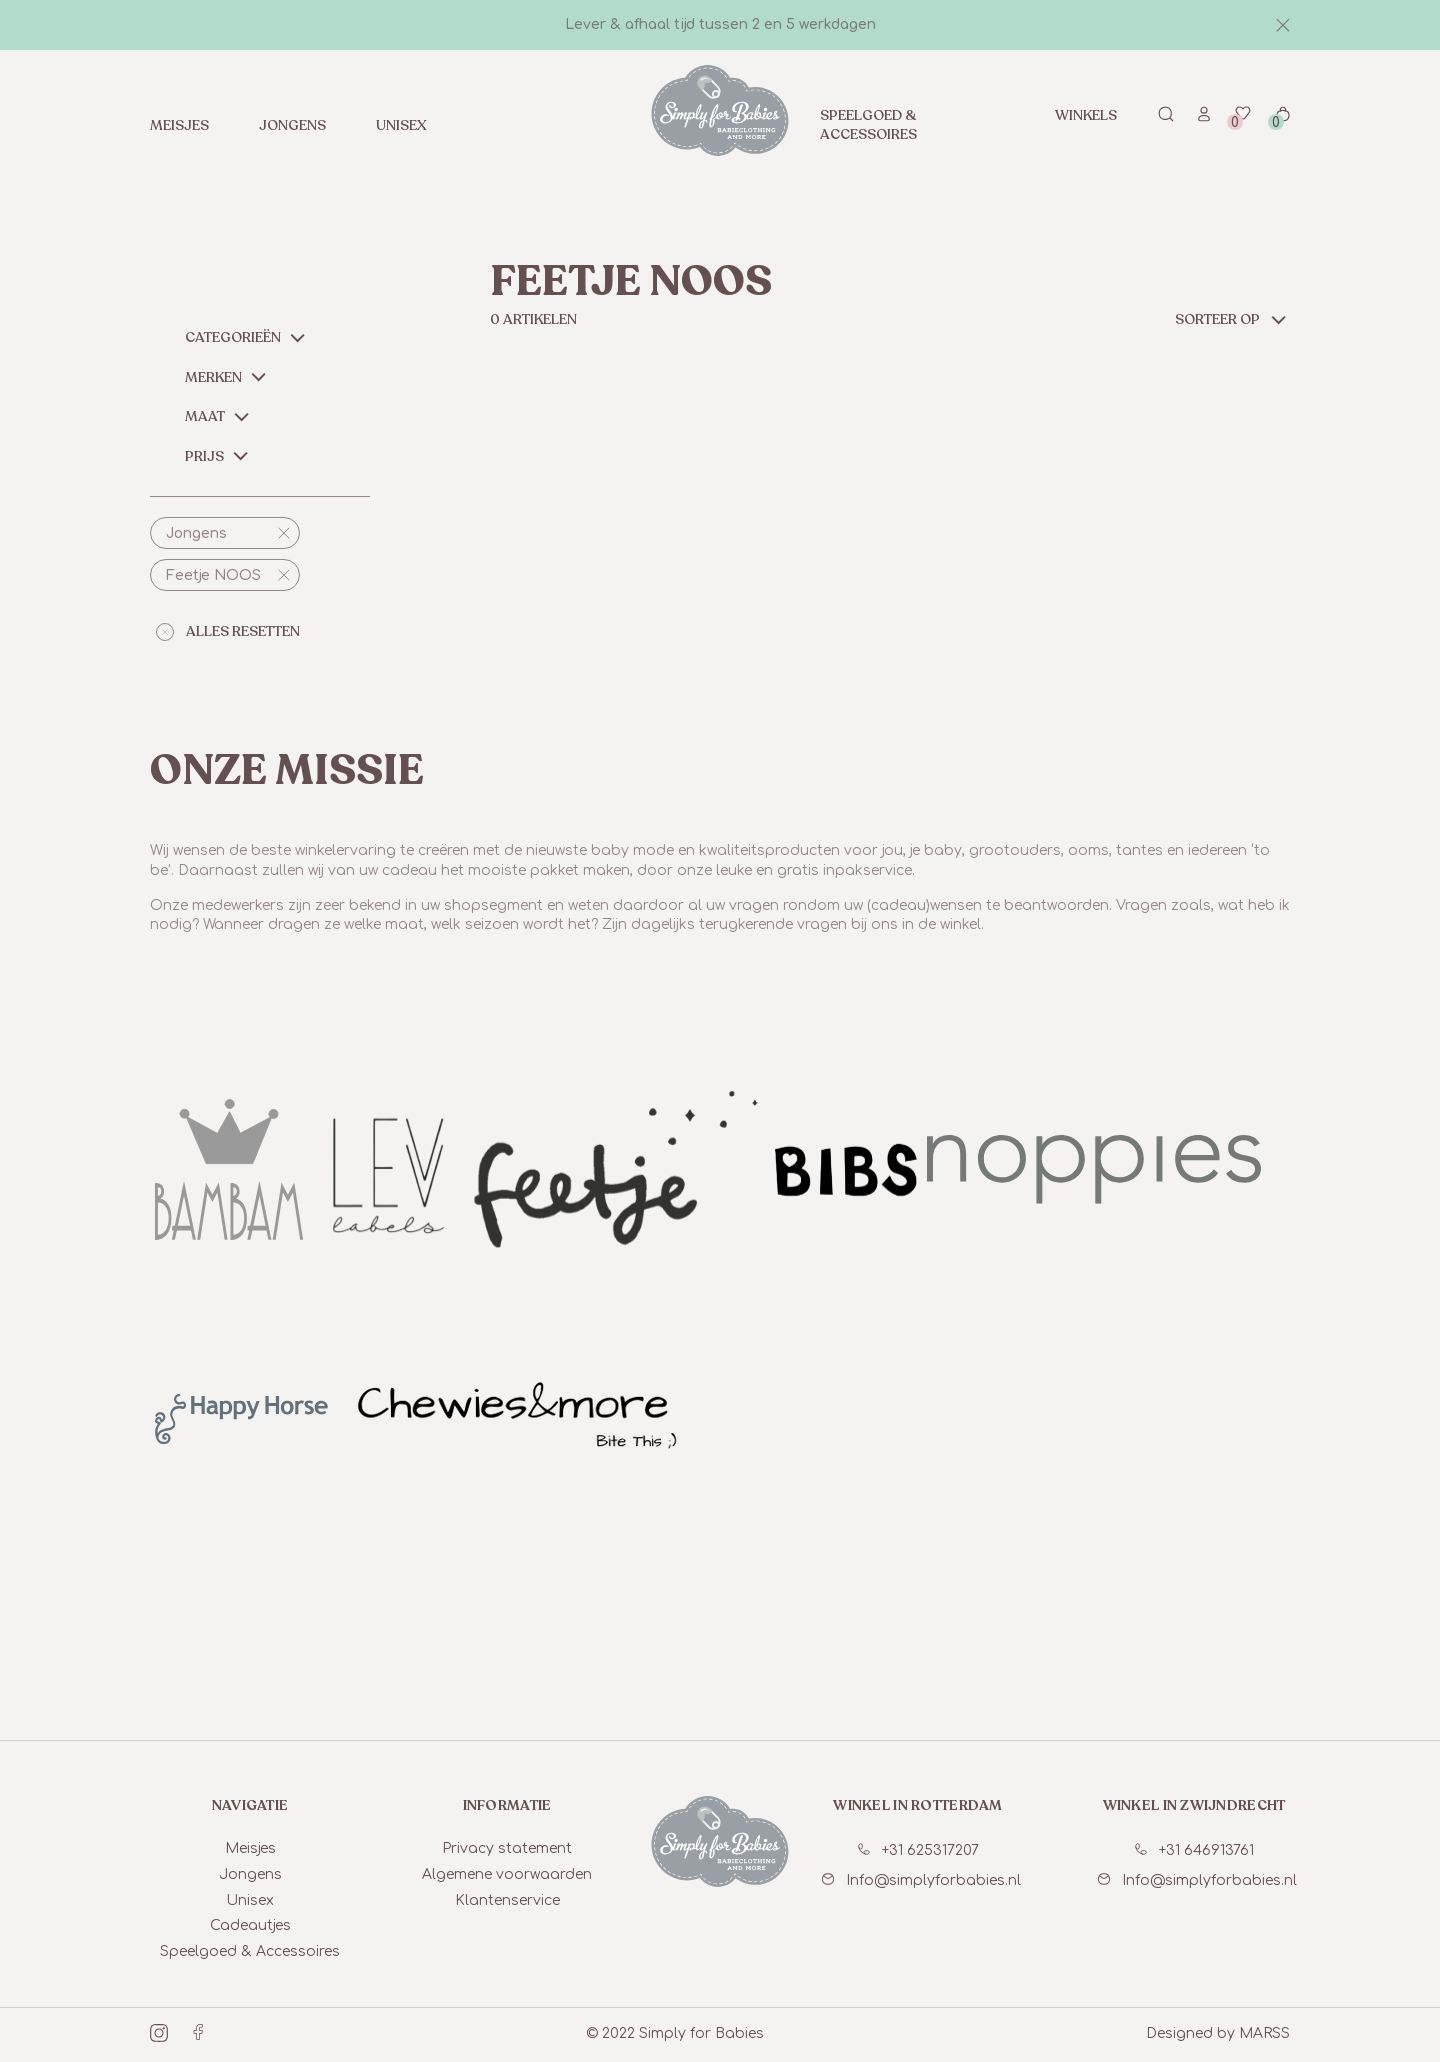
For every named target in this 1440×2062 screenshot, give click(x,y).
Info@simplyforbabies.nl (921, 1880)
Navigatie (250, 1805)
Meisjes (179, 125)
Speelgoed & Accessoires (868, 125)
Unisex (401, 125)
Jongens (292, 125)
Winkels (1086, 115)
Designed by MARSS (1218, 2033)
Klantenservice (507, 1900)
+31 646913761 (1194, 1850)
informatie (507, 1805)
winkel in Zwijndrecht (1194, 1805)
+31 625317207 (918, 1850)
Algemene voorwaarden (507, 1874)
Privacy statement (507, 1848)
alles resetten (228, 631)
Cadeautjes (250, 1925)
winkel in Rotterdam (917, 1805)
